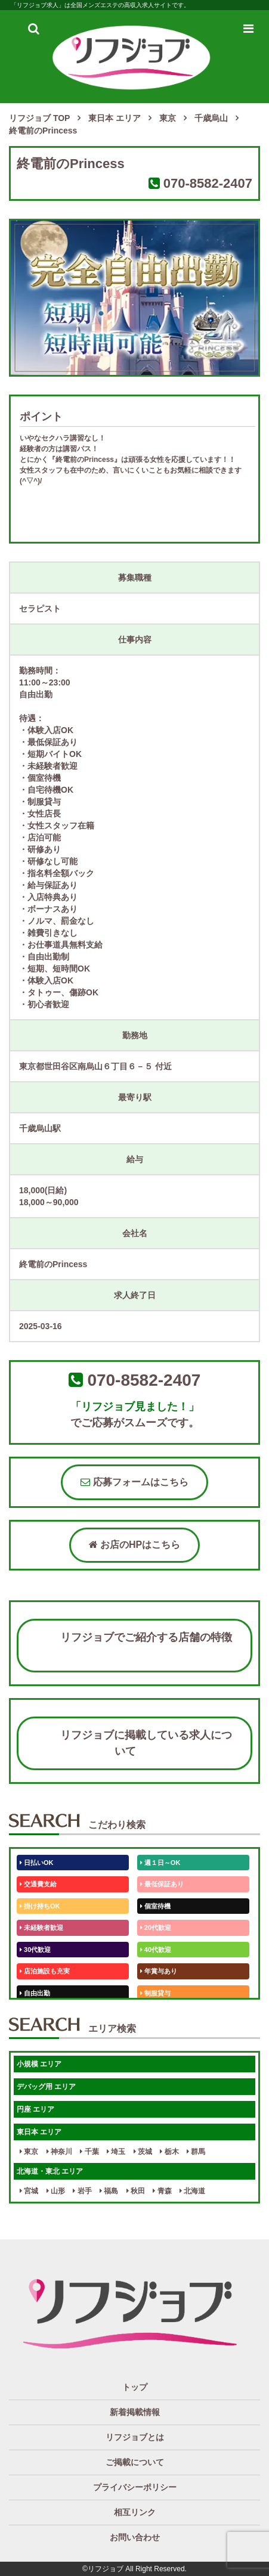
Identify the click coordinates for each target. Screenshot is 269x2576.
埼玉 (116, 2151)
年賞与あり (158, 1971)
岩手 (82, 2191)
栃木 (169, 2151)
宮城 (29, 2191)
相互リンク (135, 2512)
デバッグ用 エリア (46, 2086)
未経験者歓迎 (41, 1927)
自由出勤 (35, 1993)
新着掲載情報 (135, 2412)
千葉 (89, 2151)
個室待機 (155, 1906)
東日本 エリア (39, 2132)
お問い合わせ (135, 2537)
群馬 (196, 2151)
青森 (162, 2191)
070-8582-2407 (207, 183)
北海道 (192, 2191)
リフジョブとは (135, 2437)
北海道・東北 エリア (50, 2171)
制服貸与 (155, 1993)
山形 (56, 2191)
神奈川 (59, 2151)
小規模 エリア (39, 2064)
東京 (29, 2151)
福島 (109, 2191)
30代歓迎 (35, 1949)
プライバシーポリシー (135, 2487)
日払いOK (37, 1862)
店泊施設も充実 (45, 1971)
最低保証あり (162, 1884)
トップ (134, 2387)
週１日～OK (160, 1862)
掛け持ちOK (40, 1906)
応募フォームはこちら (134, 1482)
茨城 (143, 2151)
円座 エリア (35, 2109)
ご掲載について (135, 2462)
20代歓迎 (155, 1927)
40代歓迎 (155, 1949)
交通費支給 (38, 1884)
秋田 (135, 2191)
